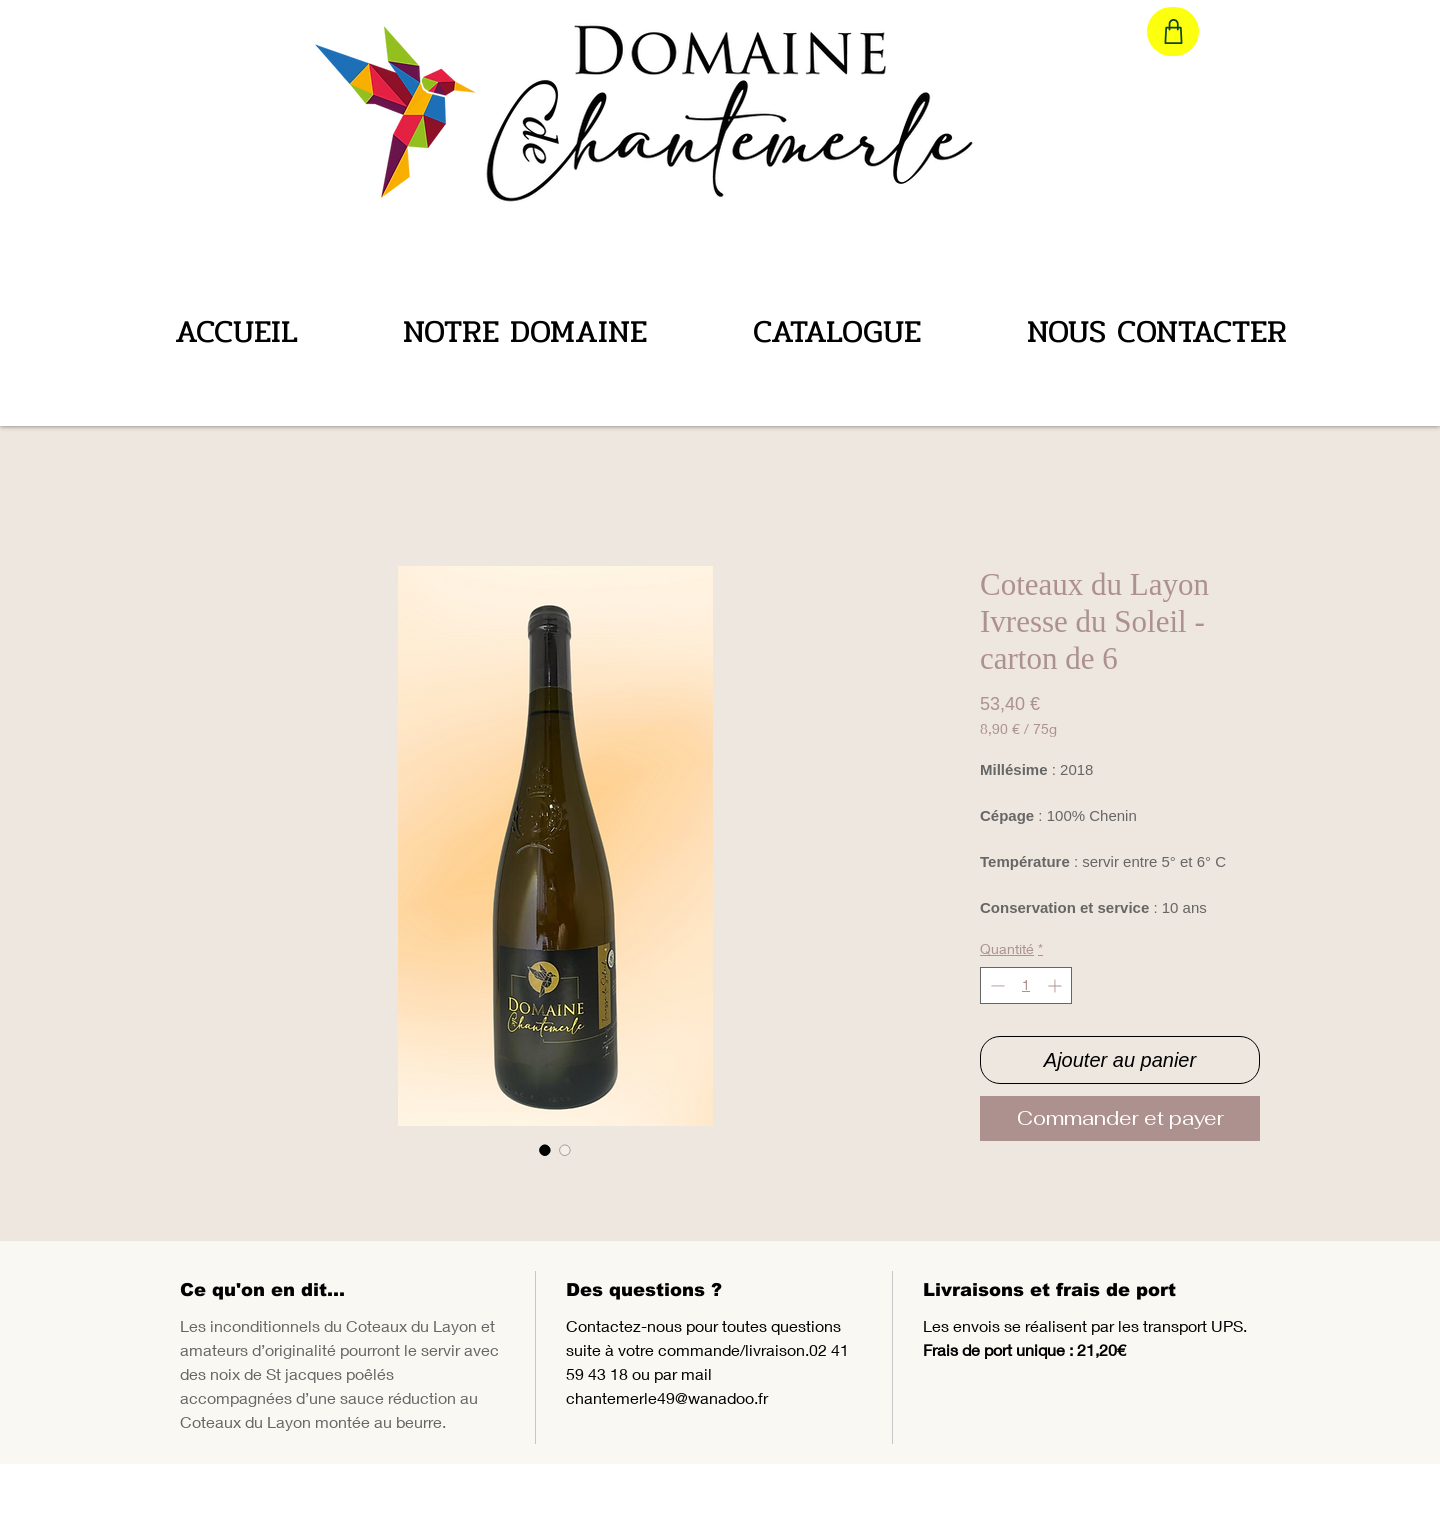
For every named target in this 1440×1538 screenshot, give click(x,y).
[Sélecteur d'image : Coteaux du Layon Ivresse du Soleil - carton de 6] (545, 1150)
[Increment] (1056, 985)
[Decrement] (995, 985)
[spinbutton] (1026, 985)
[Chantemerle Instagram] (740, 1505)
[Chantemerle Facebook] (700, 1505)
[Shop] (1173, 31)
